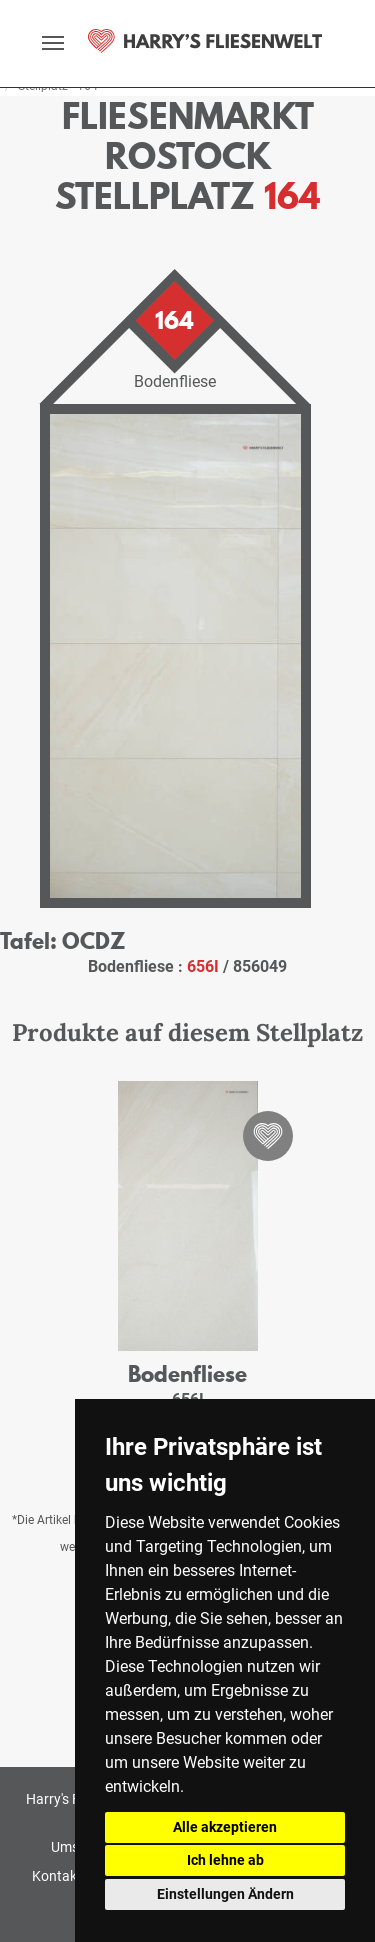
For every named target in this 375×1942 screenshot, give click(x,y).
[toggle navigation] (53, 43)
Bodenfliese (187, 1373)
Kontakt (57, 1876)
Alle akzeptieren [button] (225, 1827)
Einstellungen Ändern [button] (225, 1894)
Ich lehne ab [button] (225, 1860)
